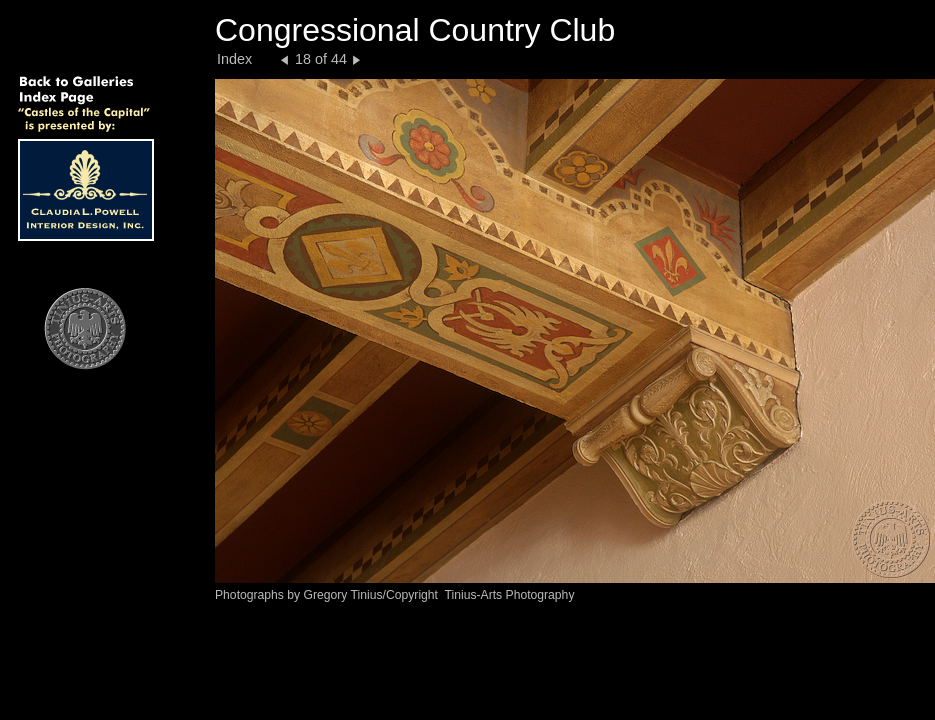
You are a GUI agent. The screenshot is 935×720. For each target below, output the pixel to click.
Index (234, 59)
